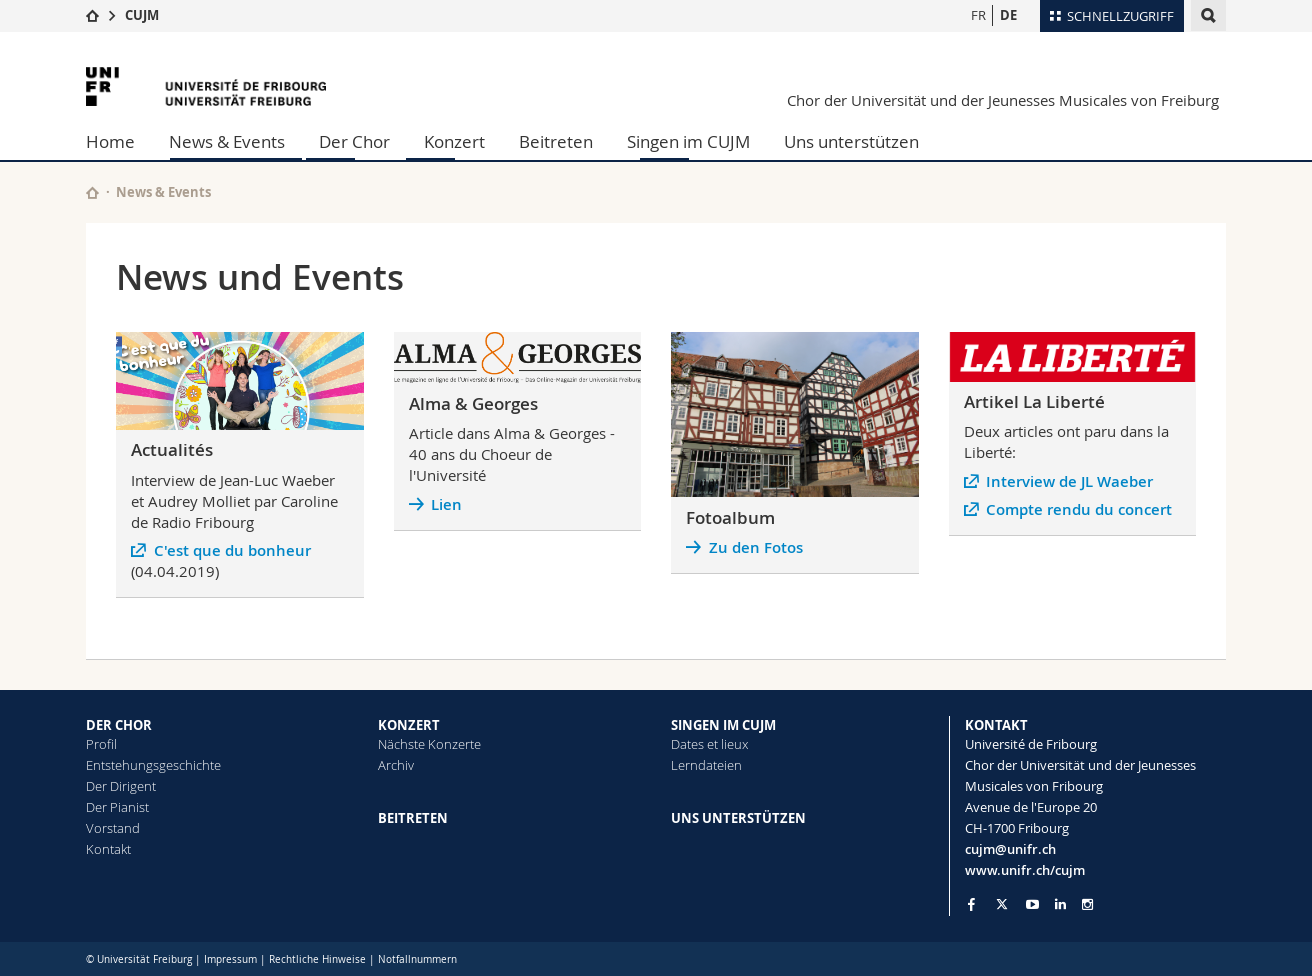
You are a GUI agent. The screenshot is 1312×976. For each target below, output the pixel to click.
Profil (101, 744)
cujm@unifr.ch (1010, 849)
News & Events (227, 141)
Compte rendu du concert (1079, 509)
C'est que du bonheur (232, 550)
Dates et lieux (709, 744)
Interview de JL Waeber (1069, 481)
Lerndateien (706, 765)
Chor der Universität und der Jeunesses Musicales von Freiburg (1003, 100)
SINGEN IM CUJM (723, 725)
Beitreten (556, 141)
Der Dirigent (121, 786)
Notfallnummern (417, 959)
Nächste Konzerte (429, 744)
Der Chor (354, 141)
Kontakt (108, 849)
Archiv (396, 765)
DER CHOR (119, 725)
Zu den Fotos (756, 547)
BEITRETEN (413, 818)
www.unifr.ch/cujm (1025, 870)
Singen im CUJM (688, 141)
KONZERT (409, 725)
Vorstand (113, 828)
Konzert (454, 141)
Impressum (230, 959)
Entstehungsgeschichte (153, 765)
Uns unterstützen (851, 141)
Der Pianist (117, 807)
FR (978, 15)
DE (1008, 15)
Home (110, 141)
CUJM (142, 15)
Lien (446, 504)
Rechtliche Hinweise (317, 959)
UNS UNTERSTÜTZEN (738, 818)
